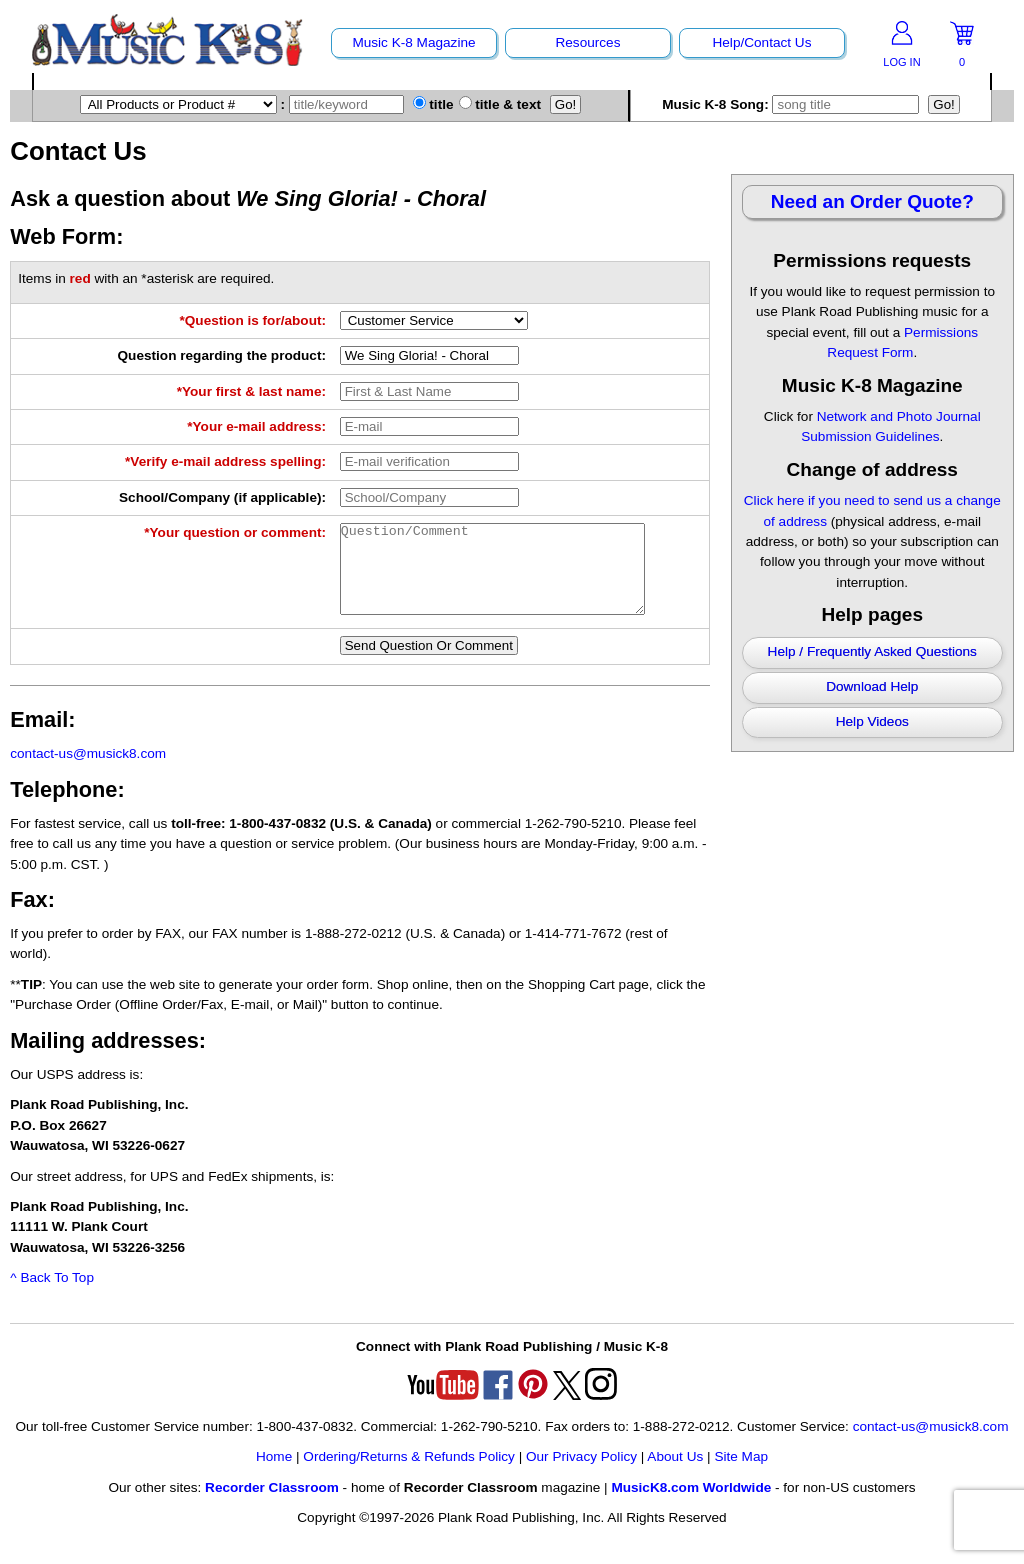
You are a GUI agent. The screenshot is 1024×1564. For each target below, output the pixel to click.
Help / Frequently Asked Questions (872, 651)
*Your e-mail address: (256, 426)
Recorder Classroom (272, 1505)
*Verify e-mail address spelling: (225, 461)
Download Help (872, 686)
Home (274, 1474)
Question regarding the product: (222, 355)
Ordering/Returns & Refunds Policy (409, 1474)
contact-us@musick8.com (88, 771)
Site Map (741, 1474)
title (433, 104)
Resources (587, 42)
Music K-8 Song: (793, 104)
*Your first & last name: (251, 391)
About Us (675, 1474)
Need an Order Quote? (872, 201)
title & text (500, 104)
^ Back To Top (52, 1295)
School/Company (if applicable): (222, 497)
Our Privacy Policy (581, 1474)
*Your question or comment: (235, 532)
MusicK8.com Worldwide (691, 1505)
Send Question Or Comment (429, 663)
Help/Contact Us (761, 42)
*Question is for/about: (252, 320)
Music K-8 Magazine (413, 42)
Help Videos (872, 721)
